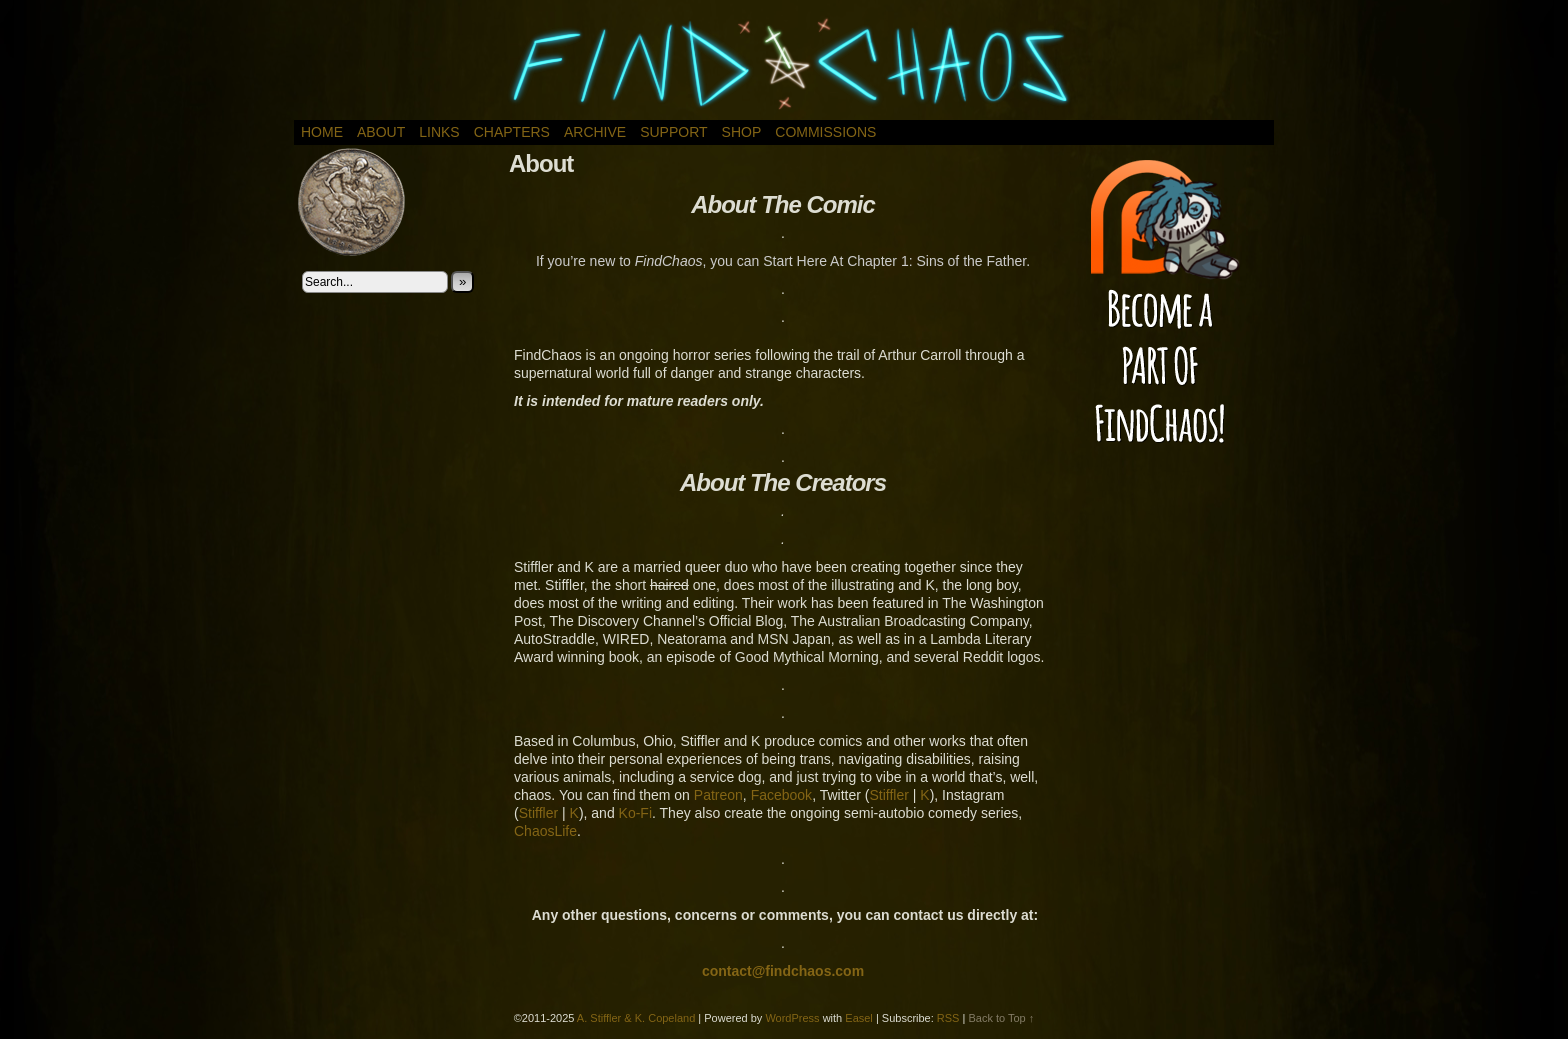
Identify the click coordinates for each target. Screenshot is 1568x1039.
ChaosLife (545, 831)
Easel (859, 1018)
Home (322, 132)
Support (673, 132)
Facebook (781, 795)
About (381, 132)
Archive (595, 132)
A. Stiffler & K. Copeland (636, 1018)
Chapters (512, 132)
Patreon (718, 795)
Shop (742, 132)
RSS (948, 1018)
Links (439, 132)
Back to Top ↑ (1001, 1018)
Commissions (825, 132)
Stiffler (888, 795)
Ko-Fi (635, 813)
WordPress (792, 1018)
